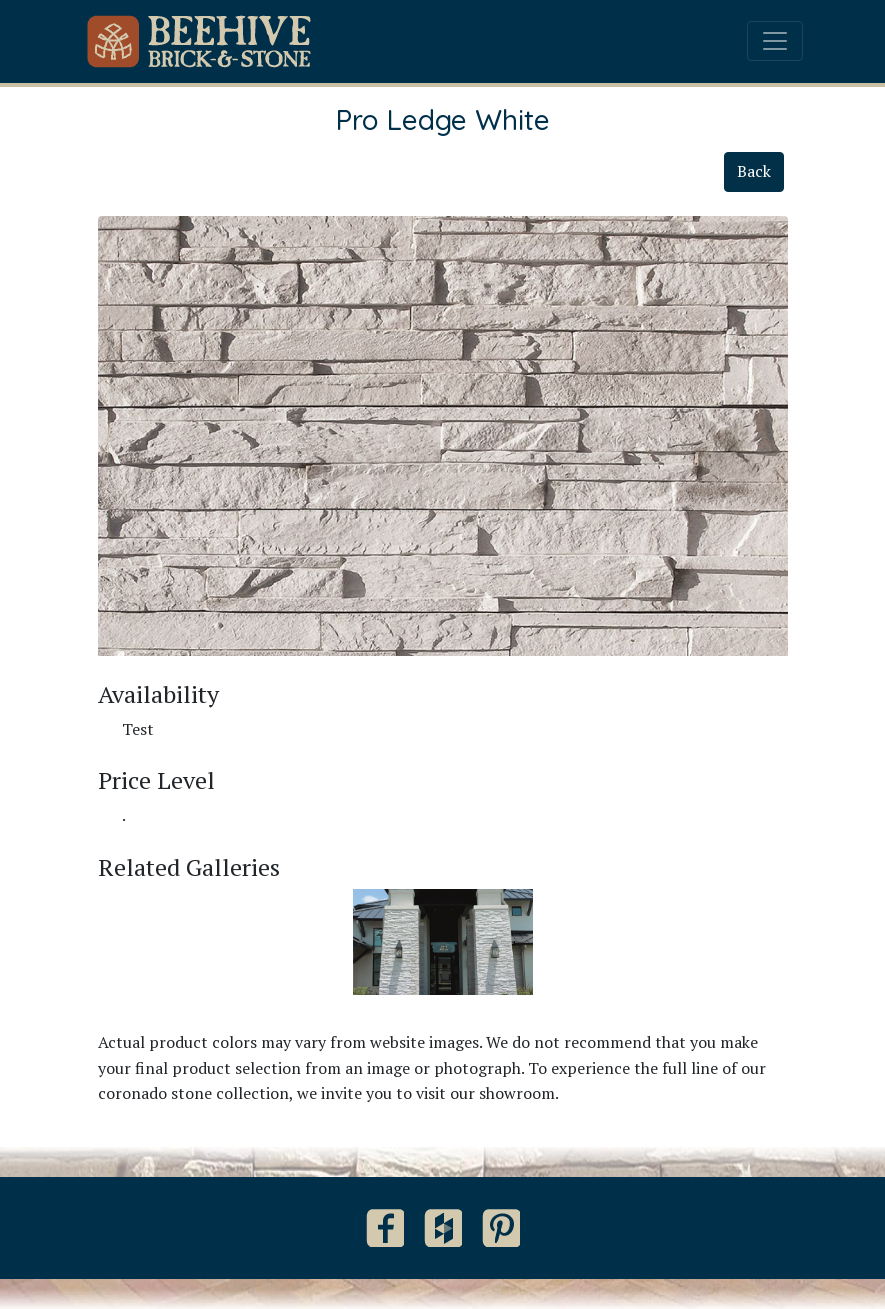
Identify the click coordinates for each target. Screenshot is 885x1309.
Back (754, 171)
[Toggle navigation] (775, 41)
